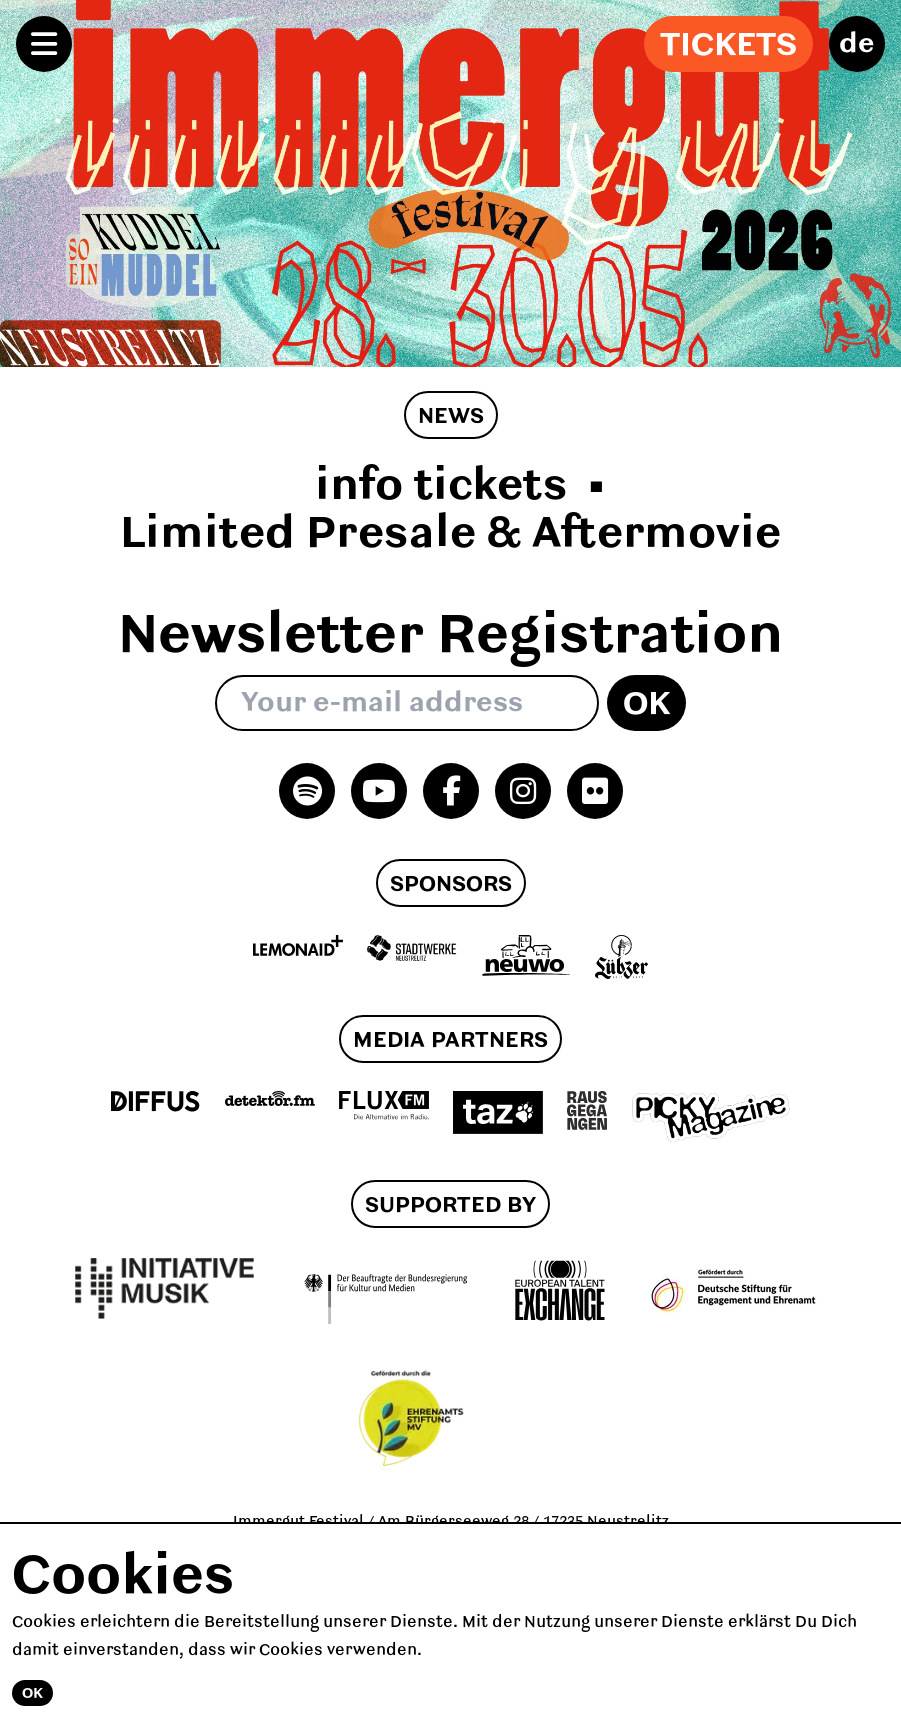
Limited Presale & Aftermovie (450, 535)
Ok (646, 705)
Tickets (728, 46)
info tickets (441, 487)
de (857, 44)
